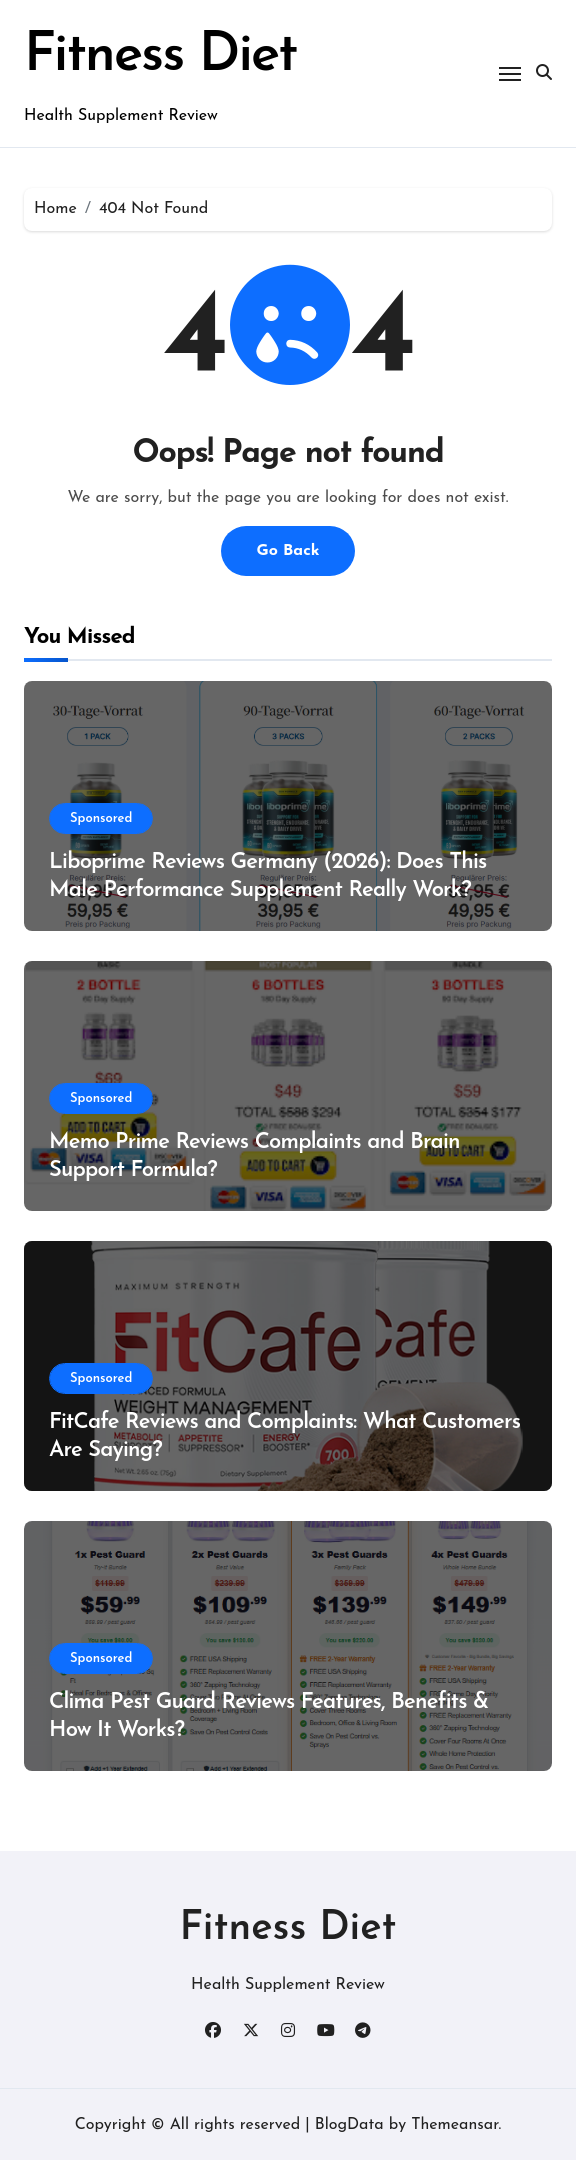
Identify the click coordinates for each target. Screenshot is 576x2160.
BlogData (349, 2124)
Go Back (287, 550)
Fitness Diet (161, 56)
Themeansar (454, 2124)
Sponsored (101, 817)
